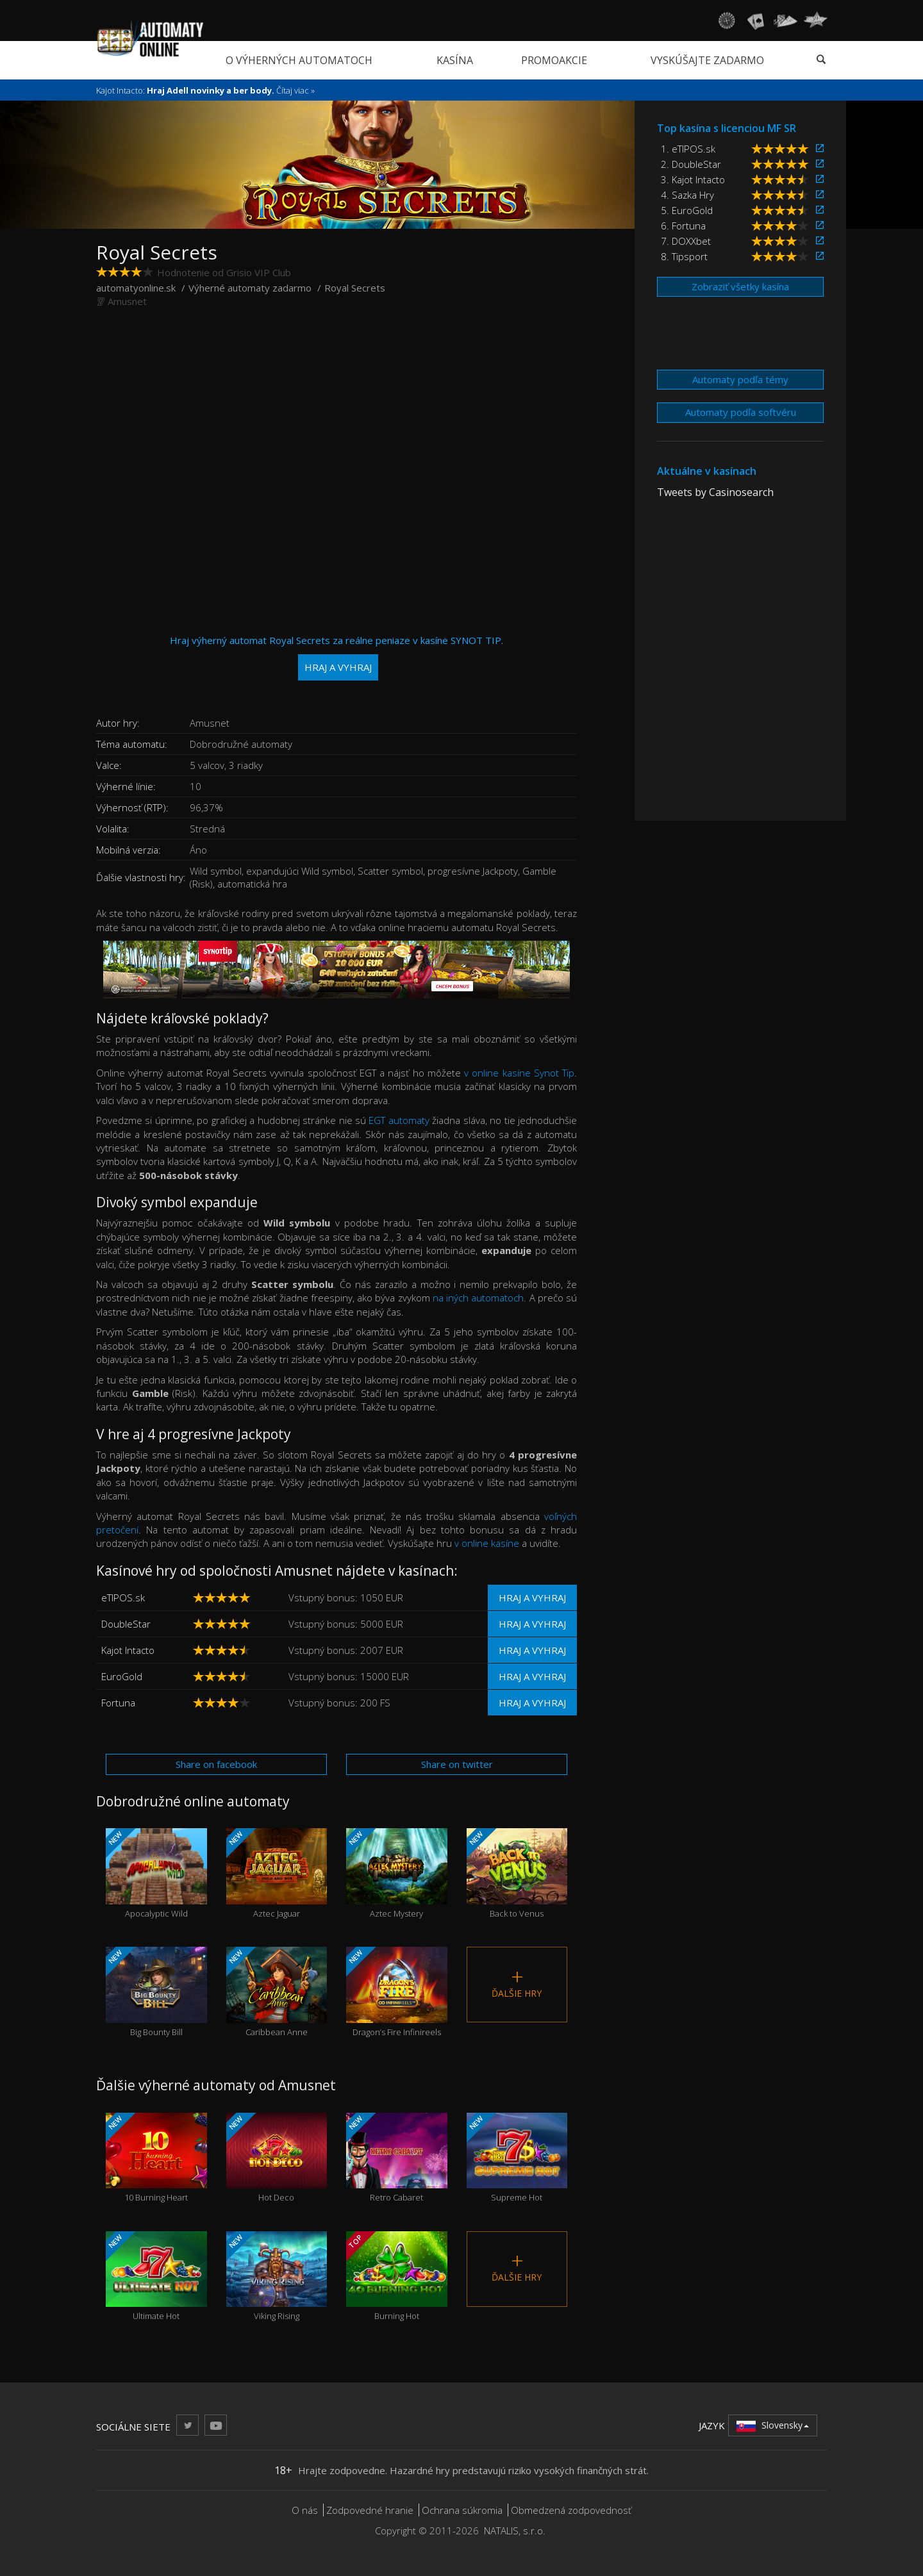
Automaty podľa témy (740, 379)
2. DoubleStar (691, 164)
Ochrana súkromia (462, 2510)
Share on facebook (216, 1764)
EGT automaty (399, 1120)
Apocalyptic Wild (156, 1873)
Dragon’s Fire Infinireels (396, 1992)
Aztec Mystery (396, 1873)
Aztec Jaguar (277, 1873)
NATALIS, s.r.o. (514, 2530)
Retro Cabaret (396, 2158)
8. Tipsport (684, 256)
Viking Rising (277, 2276)
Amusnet (127, 301)
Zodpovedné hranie (369, 2510)
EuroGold (121, 1676)
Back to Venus (517, 1873)
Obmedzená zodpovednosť (571, 2510)
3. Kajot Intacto (693, 179)
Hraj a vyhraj (532, 1597)
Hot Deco (277, 2158)
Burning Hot (396, 2276)
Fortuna (118, 1702)
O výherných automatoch (299, 60)
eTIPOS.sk (123, 1597)
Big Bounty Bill (156, 1992)
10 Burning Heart (156, 2158)
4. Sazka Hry (687, 195)
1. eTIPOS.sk (688, 148)
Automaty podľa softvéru (740, 412)
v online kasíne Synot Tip (519, 1072)
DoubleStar (126, 1623)
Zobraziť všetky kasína (740, 286)
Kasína (455, 60)
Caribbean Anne (277, 1992)
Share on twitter (457, 1764)
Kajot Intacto (127, 1650)
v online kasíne (486, 1543)
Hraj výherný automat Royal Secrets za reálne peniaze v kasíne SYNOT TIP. (336, 657)
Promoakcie (554, 60)
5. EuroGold (687, 210)
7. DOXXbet (686, 241)
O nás (305, 2510)
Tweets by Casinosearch (715, 492)
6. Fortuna (683, 225)
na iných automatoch (478, 1297)
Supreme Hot (517, 2158)
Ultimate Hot (156, 2276)
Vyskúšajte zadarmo (707, 60)
